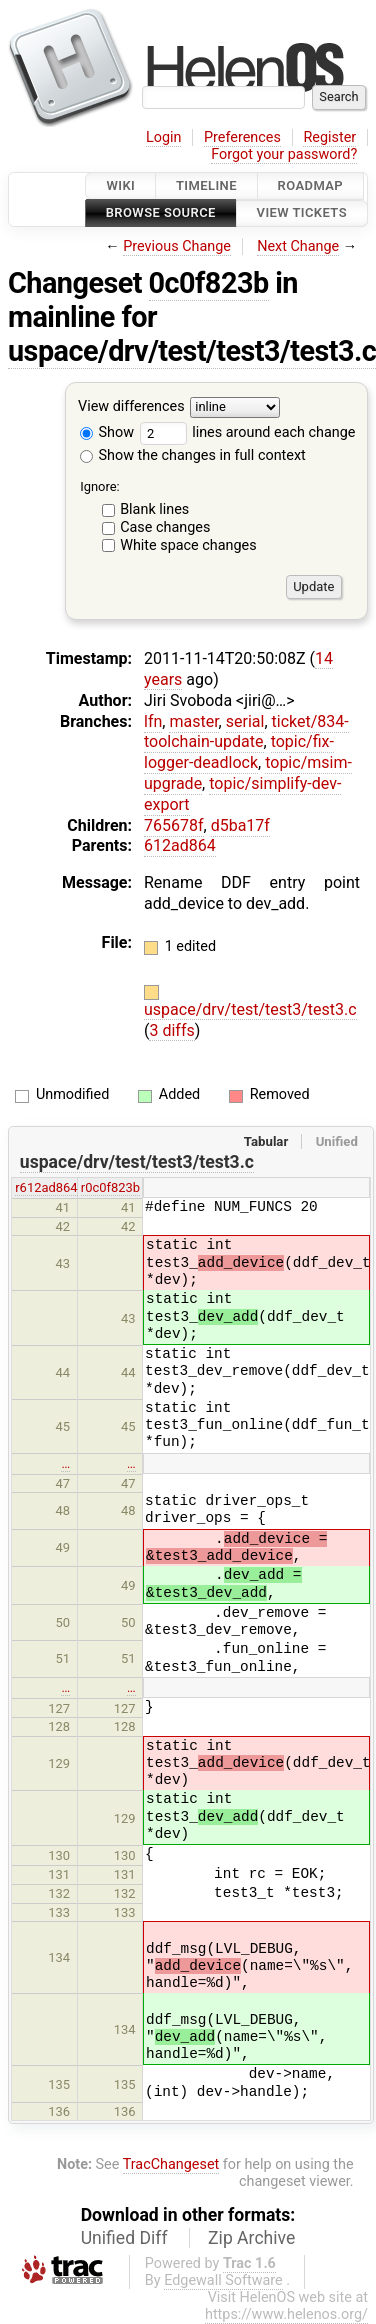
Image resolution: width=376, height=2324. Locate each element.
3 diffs (171, 1030)
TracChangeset (171, 2164)
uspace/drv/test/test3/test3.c (250, 1009)
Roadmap (311, 185)
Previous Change (177, 246)
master (193, 721)
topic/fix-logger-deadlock (239, 752)
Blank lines (154, 509)
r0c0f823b (110, 1187)
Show (107, 432)
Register (329, 137)
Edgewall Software (223, 2280)
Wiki (120, 185)
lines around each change (248, 432)
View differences (131, 406)
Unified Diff (124, 2238)
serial (245, 721)
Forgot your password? (284, 154)
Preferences (242, 137)
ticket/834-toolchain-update (246, 732)
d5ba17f (240, 825)
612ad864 (180, 845)
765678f (174, 825)
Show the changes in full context (193, 455)
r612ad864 (46, 1187)
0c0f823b (209, 283)
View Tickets (302, 213)
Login (164, 137)
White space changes (188, 545)
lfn (153, 721)
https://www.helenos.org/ (286, 2314)
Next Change (298, 246)
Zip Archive (251, 2238)
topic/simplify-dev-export (242, 794)
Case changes (165, 527)
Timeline (206, 185)
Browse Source (161, 213)
